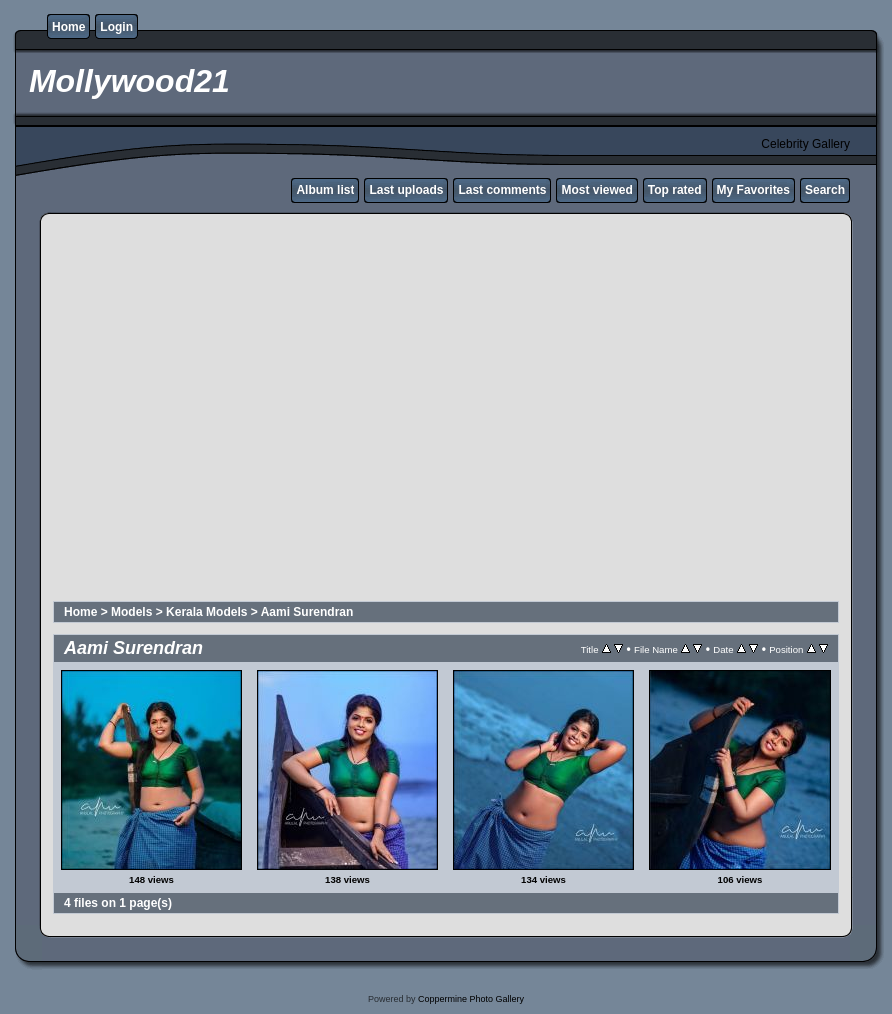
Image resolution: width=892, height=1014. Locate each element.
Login (116, 27)
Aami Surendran (307, 612)
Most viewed (596, 190)
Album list (325, 190)
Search (825, 190)
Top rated (675, 190)
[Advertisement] (187, 410)
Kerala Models (206, 612)
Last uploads (406, 190)
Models (131, 612)
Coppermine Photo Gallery (471, 999)
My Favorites (753, 190)
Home (68, 27)
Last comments (502, 190)
